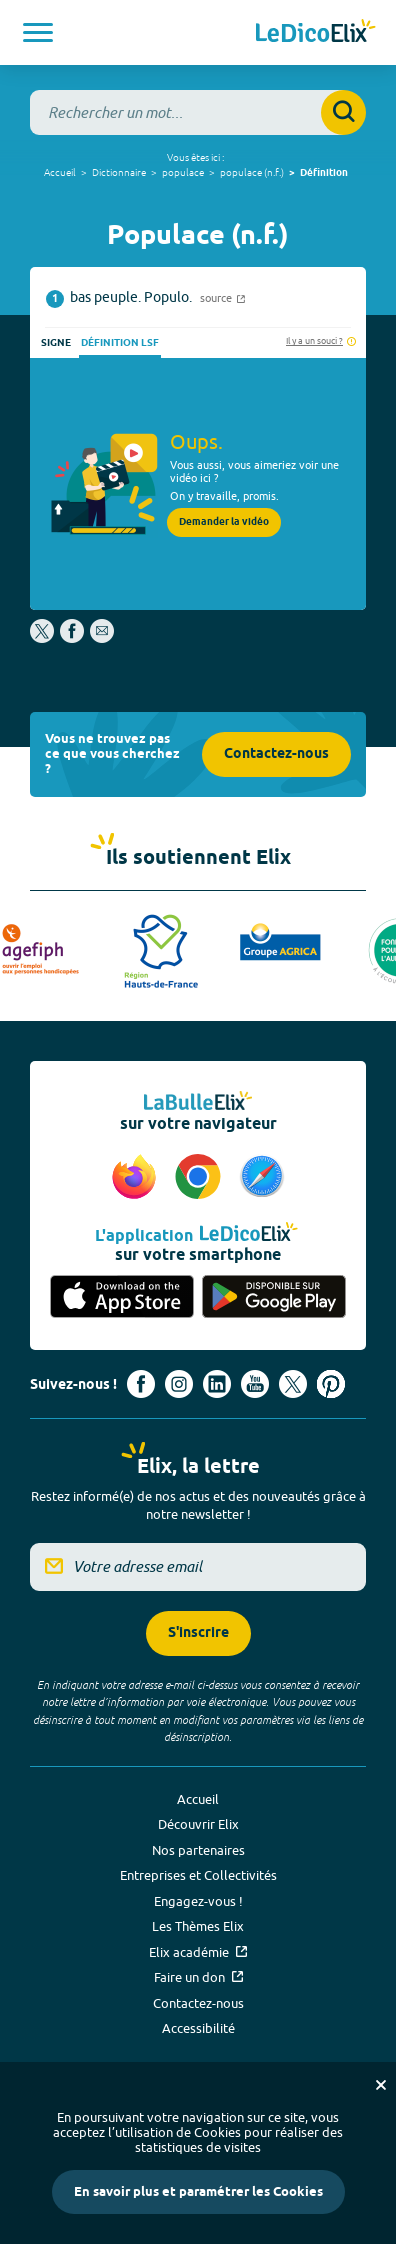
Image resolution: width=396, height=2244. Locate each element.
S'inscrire (198, 1633)
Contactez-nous (276, 754)
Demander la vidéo (224, 522)
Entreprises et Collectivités (198, 1875)
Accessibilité (198, 2028)
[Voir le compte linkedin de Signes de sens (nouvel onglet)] (217, 1384)
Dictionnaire (119, 172)
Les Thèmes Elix (198, 1926)
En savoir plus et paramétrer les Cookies (198, 2192)
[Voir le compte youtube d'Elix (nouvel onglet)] (255, 1384)
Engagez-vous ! (198, 1901)
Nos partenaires (198, 1850)
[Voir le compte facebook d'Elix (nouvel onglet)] (141, 1384)
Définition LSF (120, 343)
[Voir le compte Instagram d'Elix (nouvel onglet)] (179, 1384)
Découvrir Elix (198, 1824)
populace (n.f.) (252, 172)
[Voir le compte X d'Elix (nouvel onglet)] (293, 1384)
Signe (56, 343)
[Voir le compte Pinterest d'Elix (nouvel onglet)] (331, 1384)
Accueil (60, 172)
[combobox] (198, 112)
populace (183, 172)
